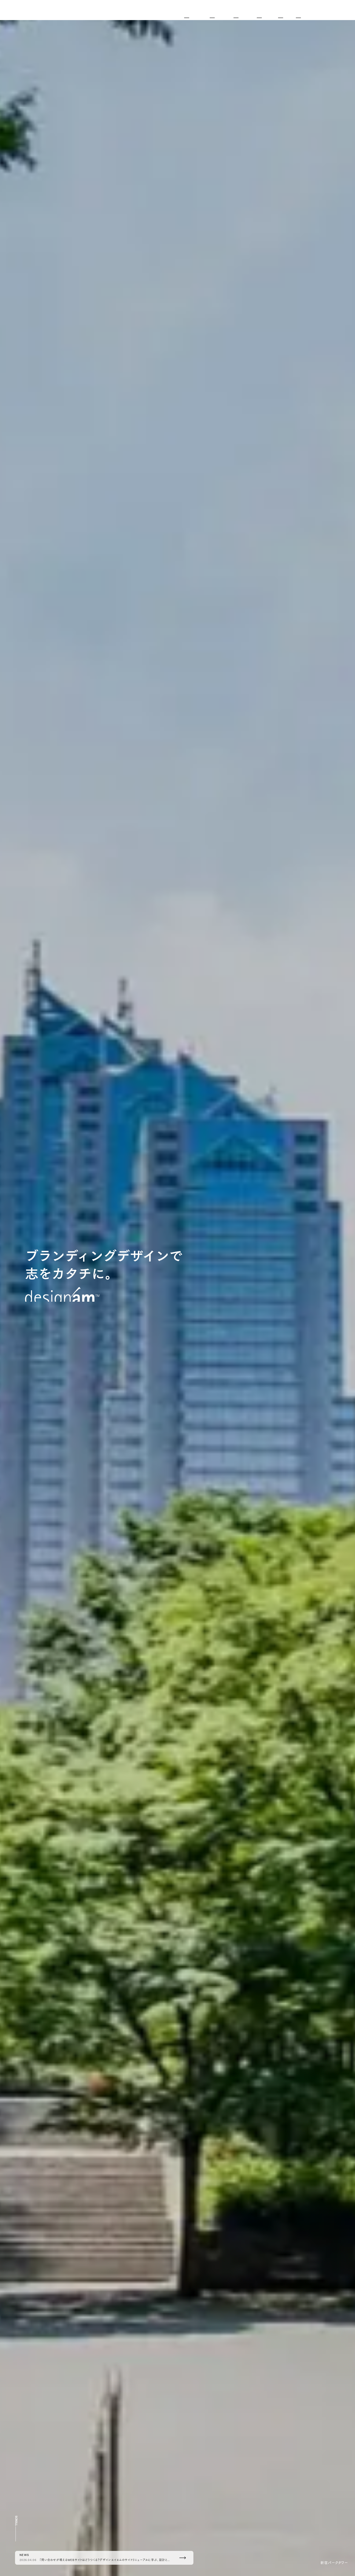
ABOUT (245, 12)
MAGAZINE (310, 12)
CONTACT (340, 12)
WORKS (221, 12)
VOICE (267, 12)
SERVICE (197, 12)
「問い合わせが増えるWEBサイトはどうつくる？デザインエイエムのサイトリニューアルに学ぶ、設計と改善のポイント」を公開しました (124, 2559)
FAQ (287, 12)
